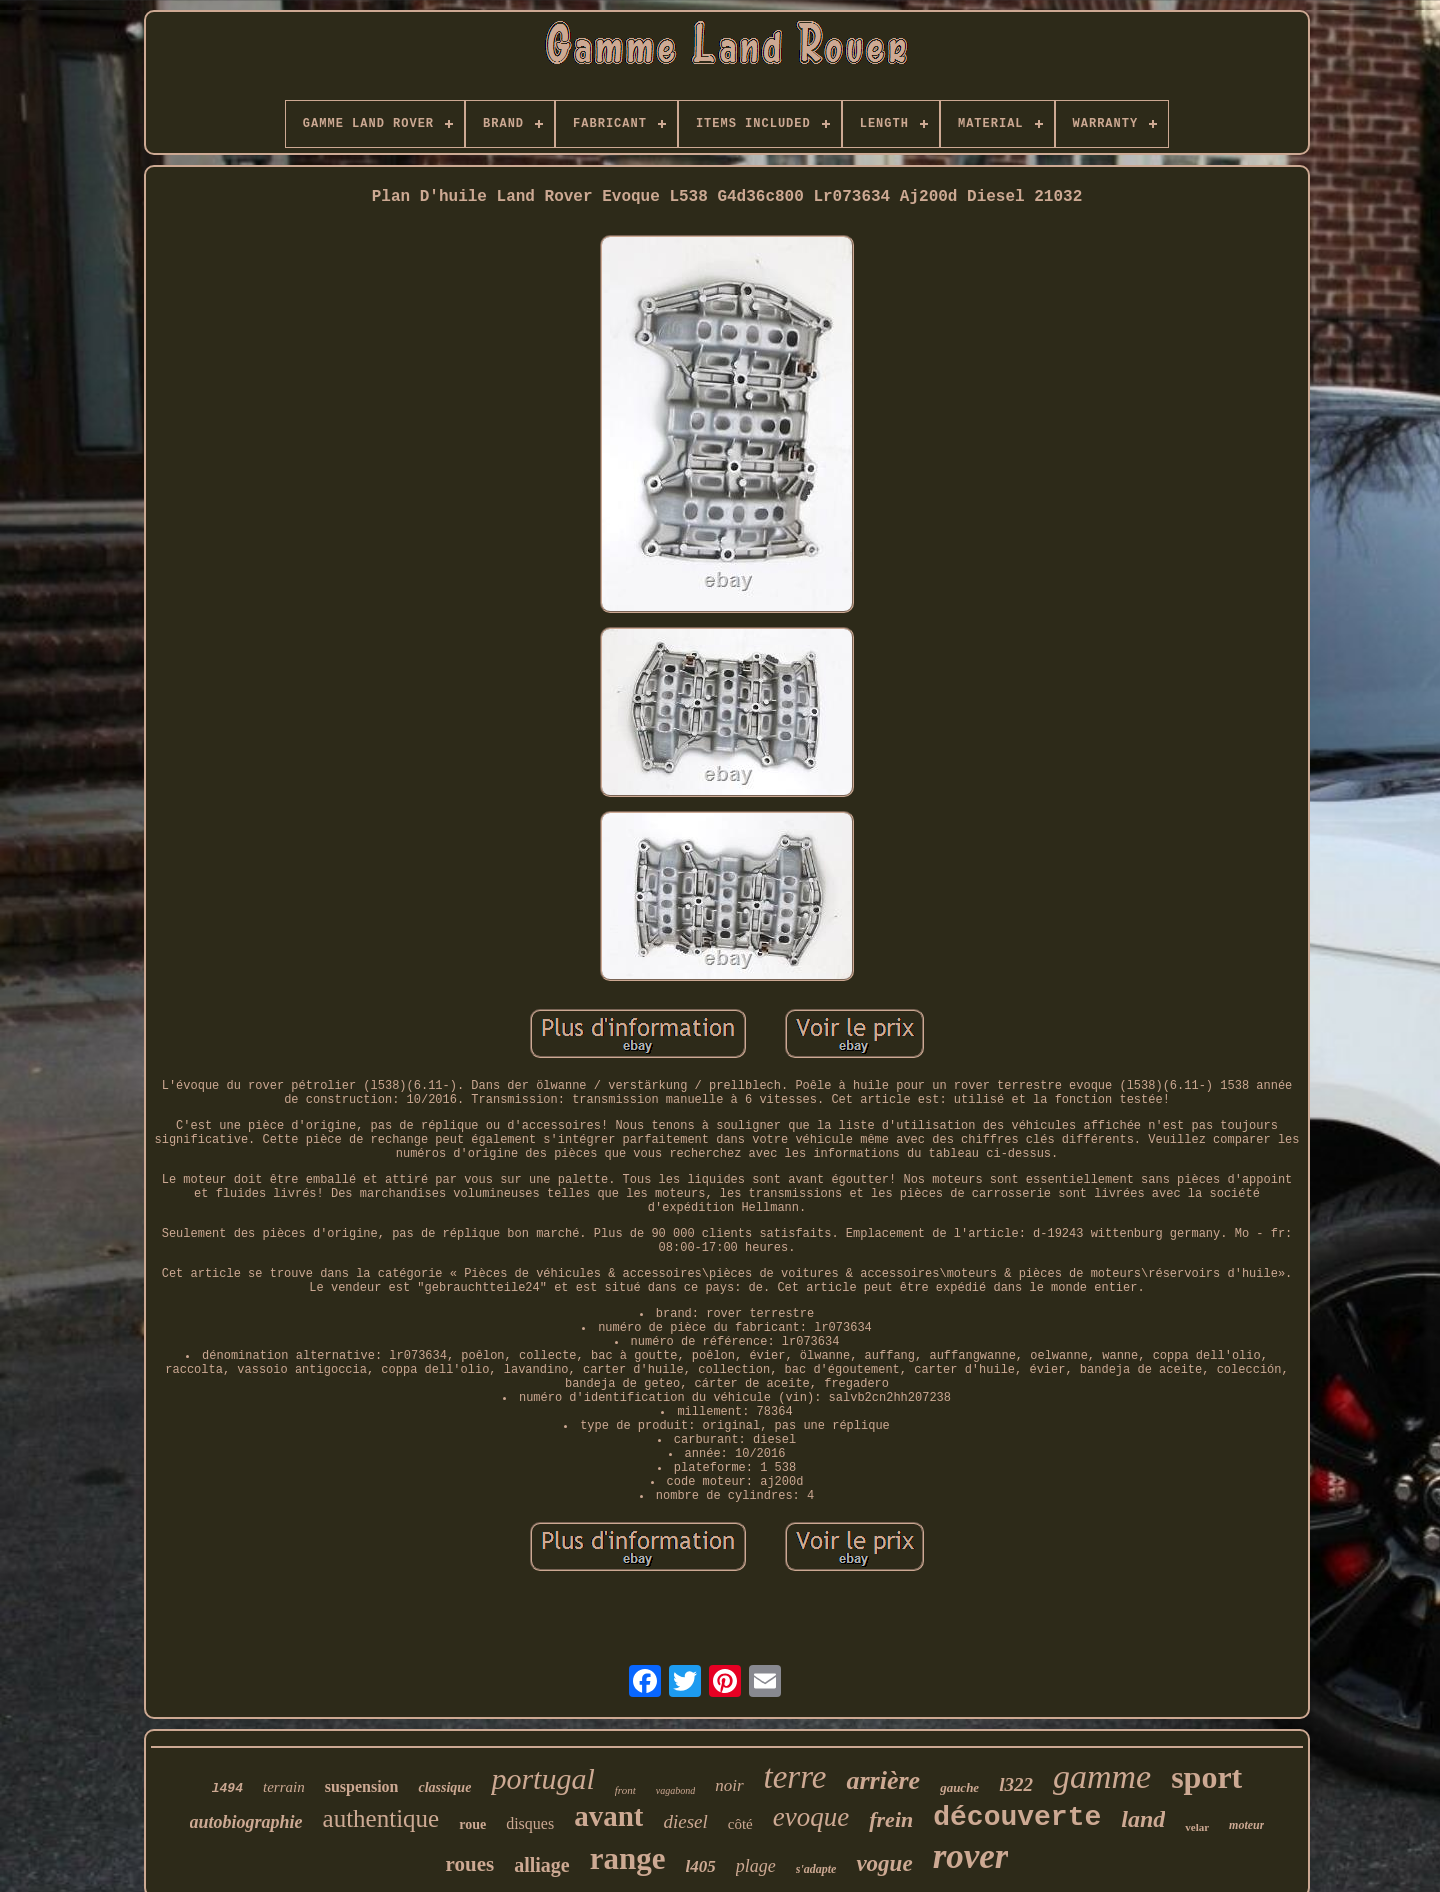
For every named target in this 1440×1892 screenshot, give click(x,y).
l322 (1016, 1784)
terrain (284, 1787)
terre (795, 1777)
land (1143, 1819)
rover (971, 1856)
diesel (685, 1821)
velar (1197, 1827)
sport (1206, 1777)
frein (891, 1819)
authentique (381, 1818)
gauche (959, 1787)
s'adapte (816, 1869)
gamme (1102, 1776)
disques (530, 1823)
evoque (811, 1817)
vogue (884, 1863)
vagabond (675, 1790)
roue (472, 1824)
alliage (542, 1865)
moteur (1246, 1825)
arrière (883, 1780)
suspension (362, 1786)
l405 (701, 1866)
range (628, 1858)
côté (740, 1824)
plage (756, 1866)
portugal (542, 1778)
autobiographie (246, 1822)
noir (729, 1785)
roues (470, 1864)
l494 (227, 1788)
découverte (1017, 1817)
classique (444, 1787)
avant (608, 1816)
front (625, 1790)
